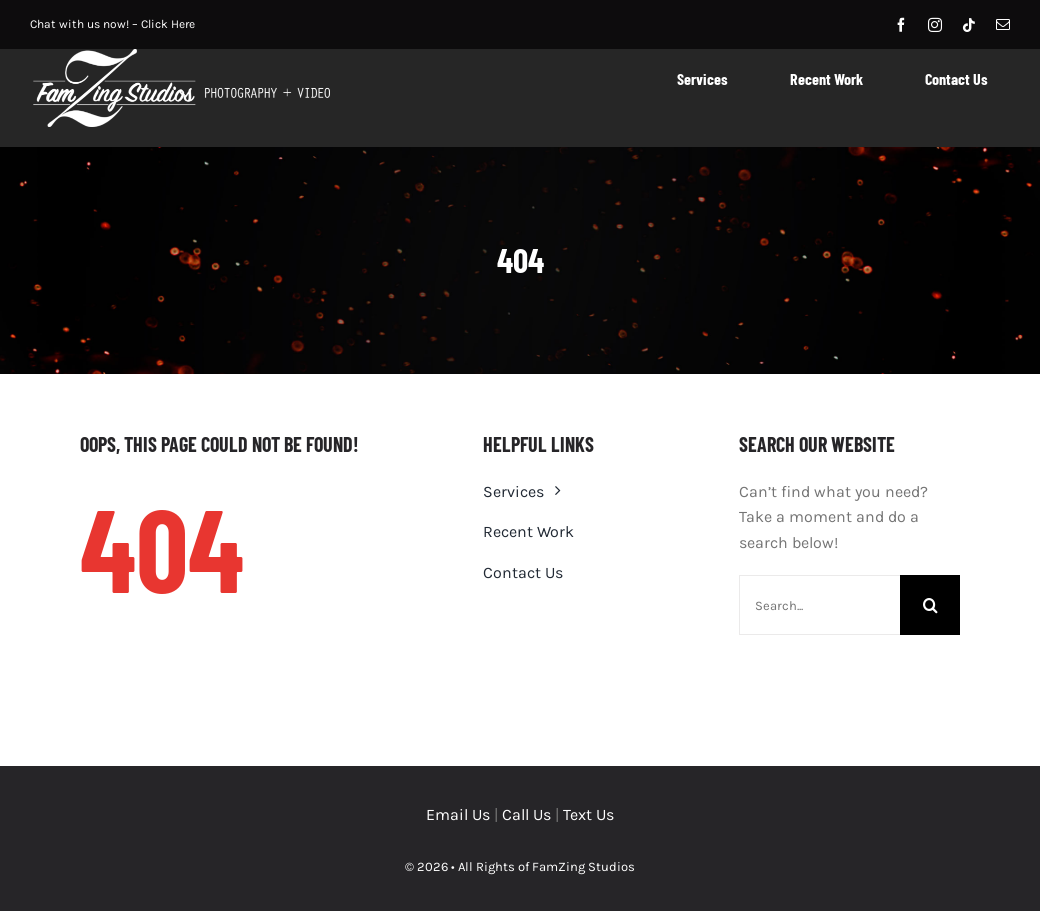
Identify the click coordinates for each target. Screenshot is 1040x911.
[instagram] (935, 25)
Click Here (168, 24)
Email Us (458, 814)
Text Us (588, 814)
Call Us (526, 814)
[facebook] (901, 25)
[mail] (1003, 25)
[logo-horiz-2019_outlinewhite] (180, 56)
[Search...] (819, 605)
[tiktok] (969, 25)
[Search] (930, 605)
